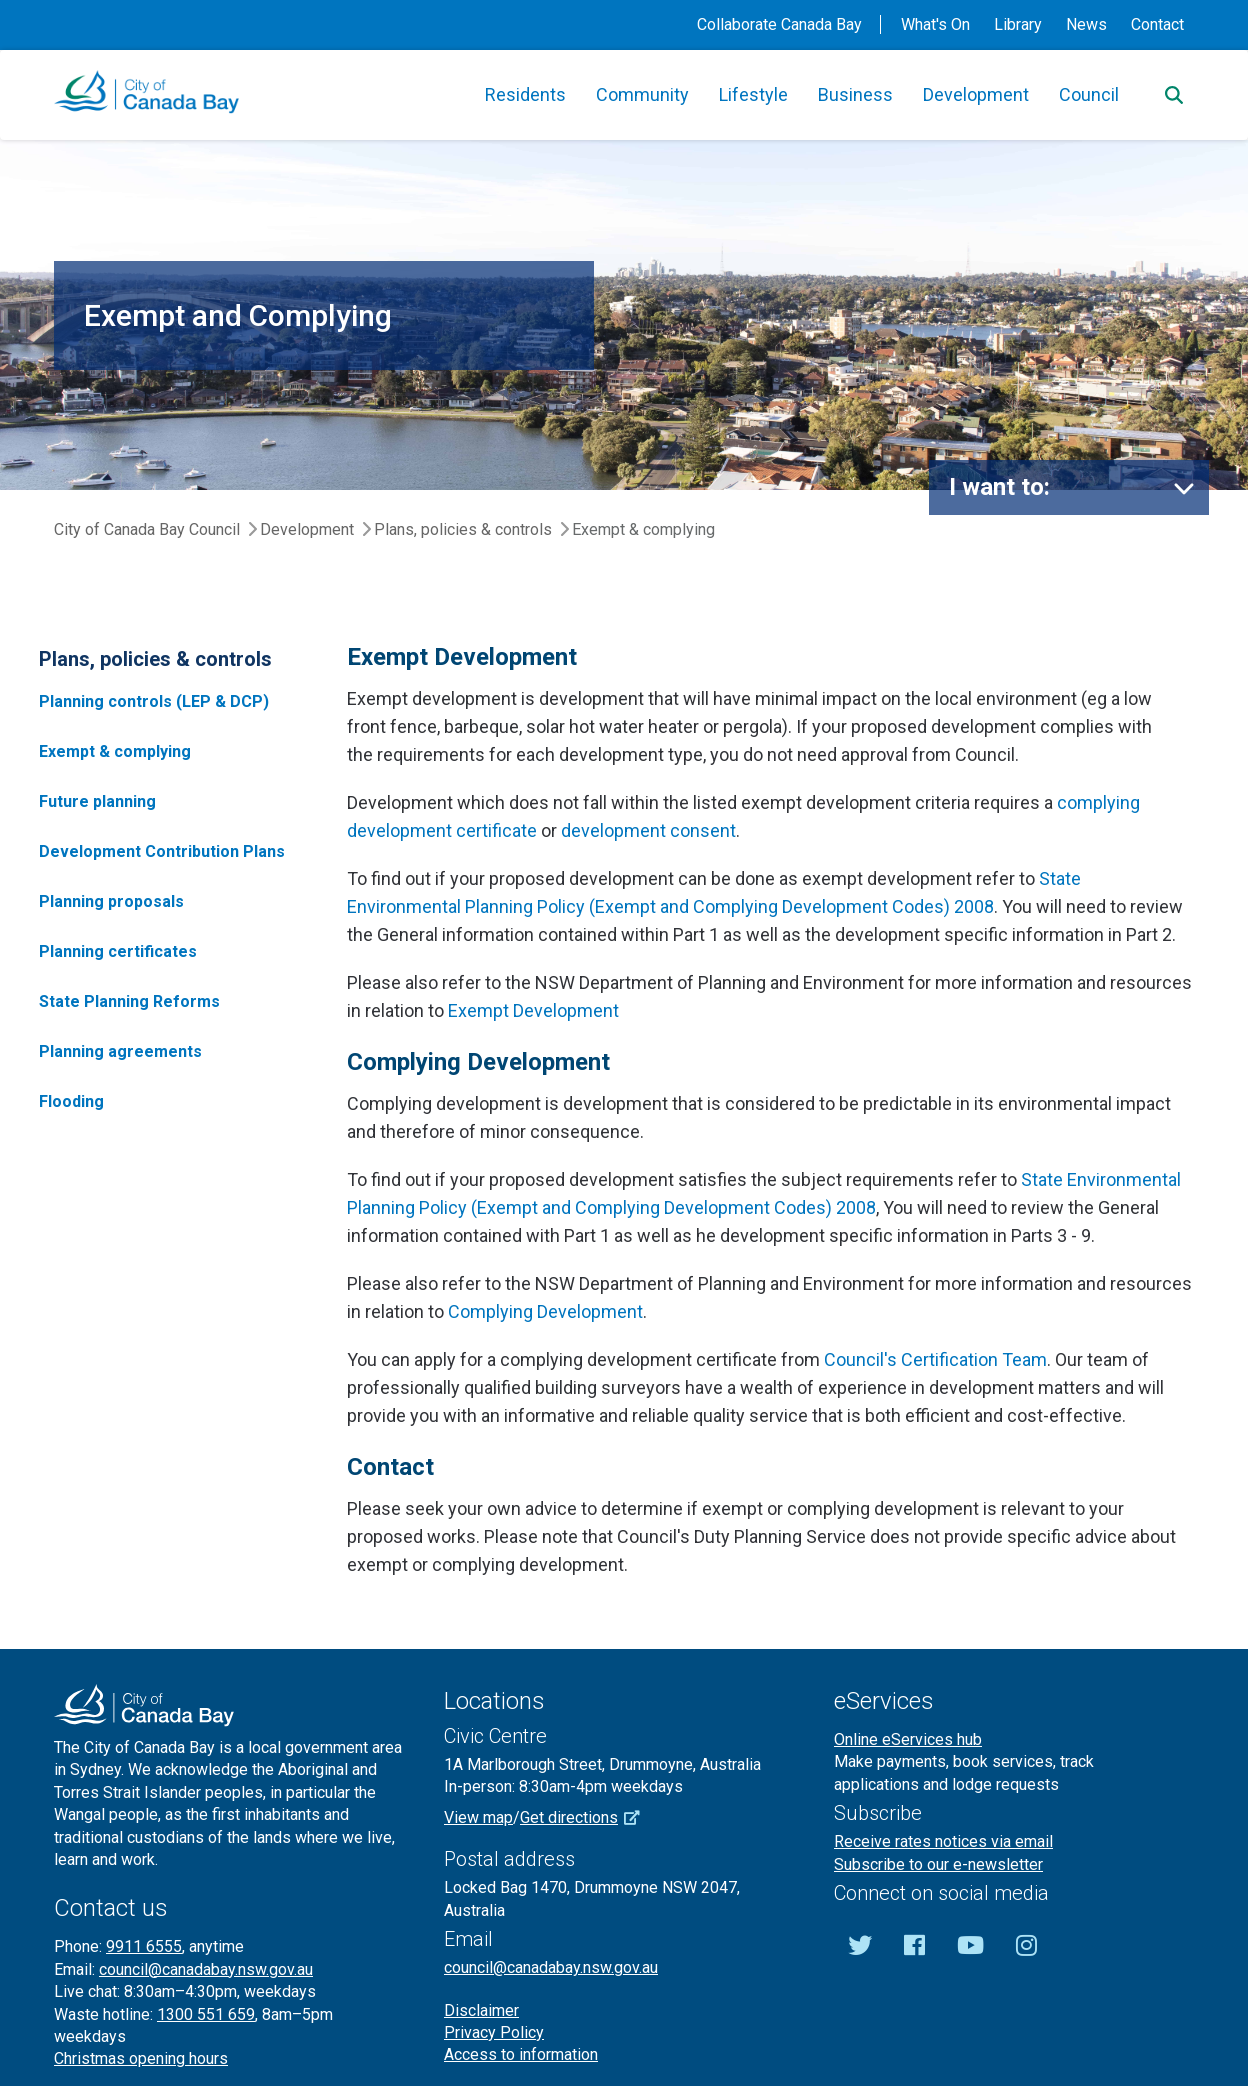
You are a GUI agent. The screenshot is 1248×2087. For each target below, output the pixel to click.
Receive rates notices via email (943, 1841)
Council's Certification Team (935, 1359)
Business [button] (855, 94)
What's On (935, 24)
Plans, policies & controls (463, 529)
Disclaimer (481, 2010)
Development (307, 529)
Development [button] (976, 94)
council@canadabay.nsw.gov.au (206, 1969)
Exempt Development (533, 1010)
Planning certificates (118, 951)
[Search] (1174, 95)
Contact (1157, 24)
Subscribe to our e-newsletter (938, 1864)
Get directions (587, 1817)
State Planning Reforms (129, 1001)
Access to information (521, 2054)
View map (478, 1817)
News (1086, 24)
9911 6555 (144, 1946)
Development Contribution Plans (162, 851)
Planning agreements (120, 1051)
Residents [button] (525, 94)
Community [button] (642, 94)
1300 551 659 (206, 2014)
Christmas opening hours (141, 2058)
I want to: (999, 487)
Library (1018, 24)
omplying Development (551, 1311)
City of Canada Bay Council (147, 529)
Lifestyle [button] (753, 94)
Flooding (71, 1101)
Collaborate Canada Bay (779, 24)
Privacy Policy (494, 2032)
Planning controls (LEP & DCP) (154, 701)
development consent (648, 830)
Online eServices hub (908, 1739)
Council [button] (1089, 94)
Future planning (97, 801)
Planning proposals (111, 901)
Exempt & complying (115, 751)
